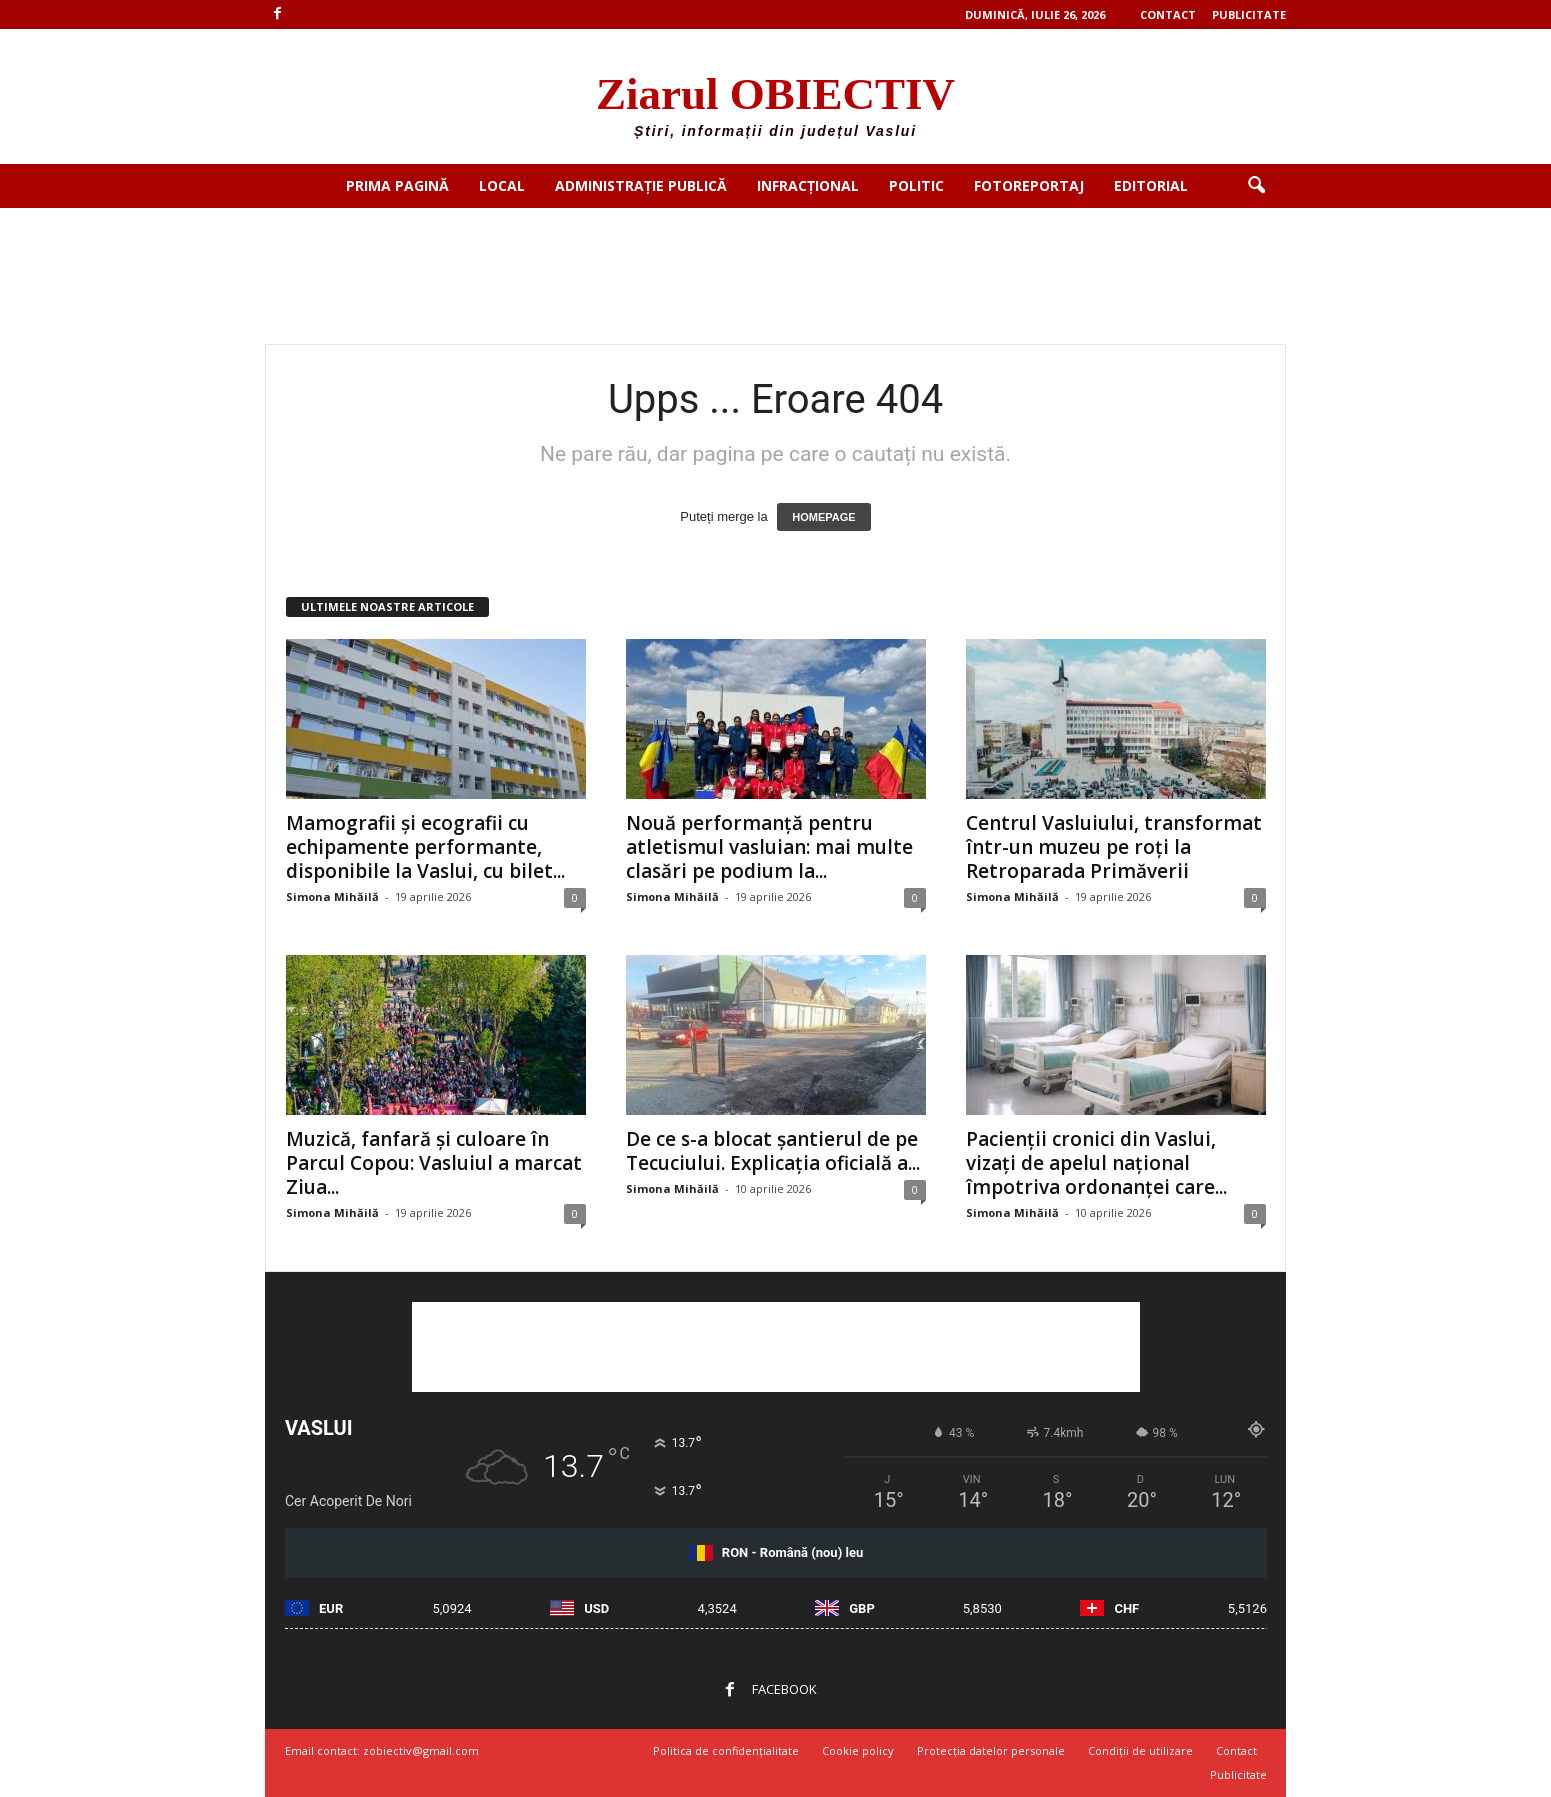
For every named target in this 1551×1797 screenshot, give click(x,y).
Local (502, 185)
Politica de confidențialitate (726, 1750)
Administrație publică (641, 185)
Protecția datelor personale (991, 1750)
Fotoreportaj (1029, 185)
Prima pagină (397, 185)
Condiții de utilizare (1140, 1750)
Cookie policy (858, 1750)
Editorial (1151, 185)
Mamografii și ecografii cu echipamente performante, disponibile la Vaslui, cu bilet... (425, 847)
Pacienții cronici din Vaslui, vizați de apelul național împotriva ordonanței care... (1096, 1163)
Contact (1168, 14)
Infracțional (808, 185)
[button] (1256, 186)
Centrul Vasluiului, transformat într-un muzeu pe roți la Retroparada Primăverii (1114, 847)
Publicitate (1249, 14)
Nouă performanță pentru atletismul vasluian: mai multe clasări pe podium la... (769, 847)
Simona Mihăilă (332, 896)
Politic (916, 185)
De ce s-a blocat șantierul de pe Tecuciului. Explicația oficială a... (773, 1151)
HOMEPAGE (823, 517)
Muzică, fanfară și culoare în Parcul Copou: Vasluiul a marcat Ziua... (434, 1163)
